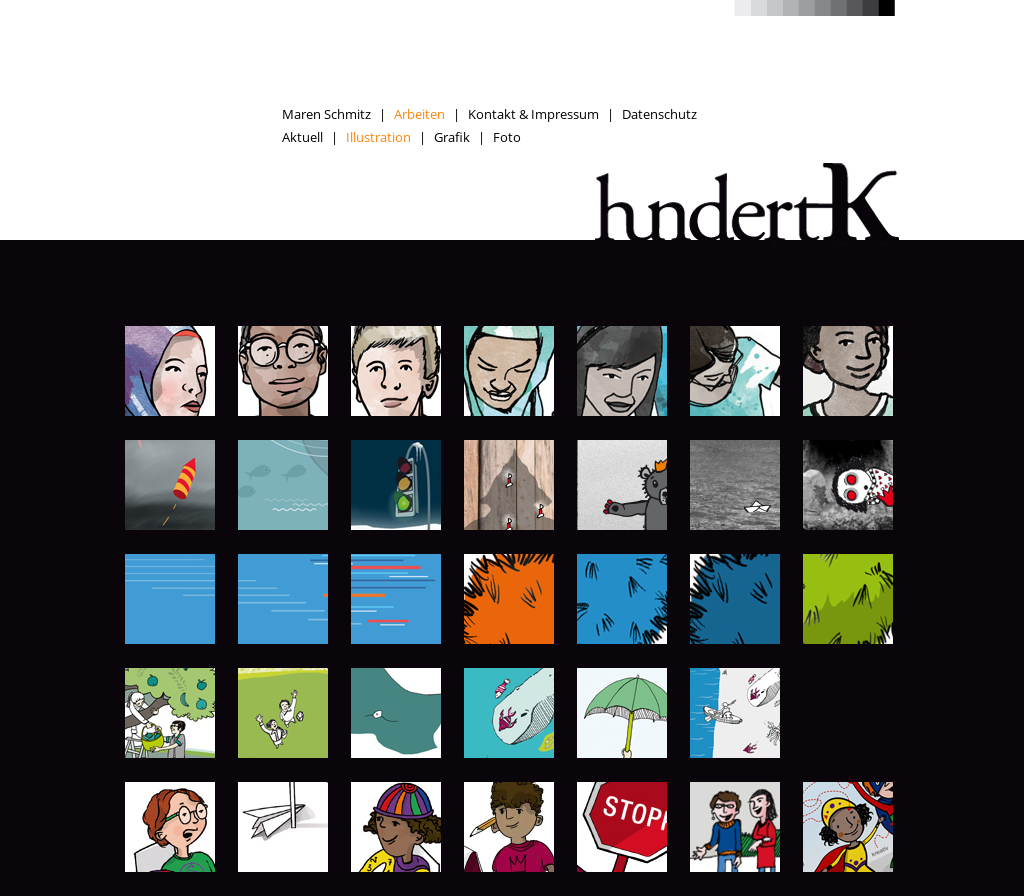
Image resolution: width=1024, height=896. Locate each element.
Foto (507, 137)
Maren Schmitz (326, 114)
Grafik (452, 137)
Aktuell (302, 137)
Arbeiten (419, 114)
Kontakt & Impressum (533, 114)
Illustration (378, 137)
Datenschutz (659, 114)
